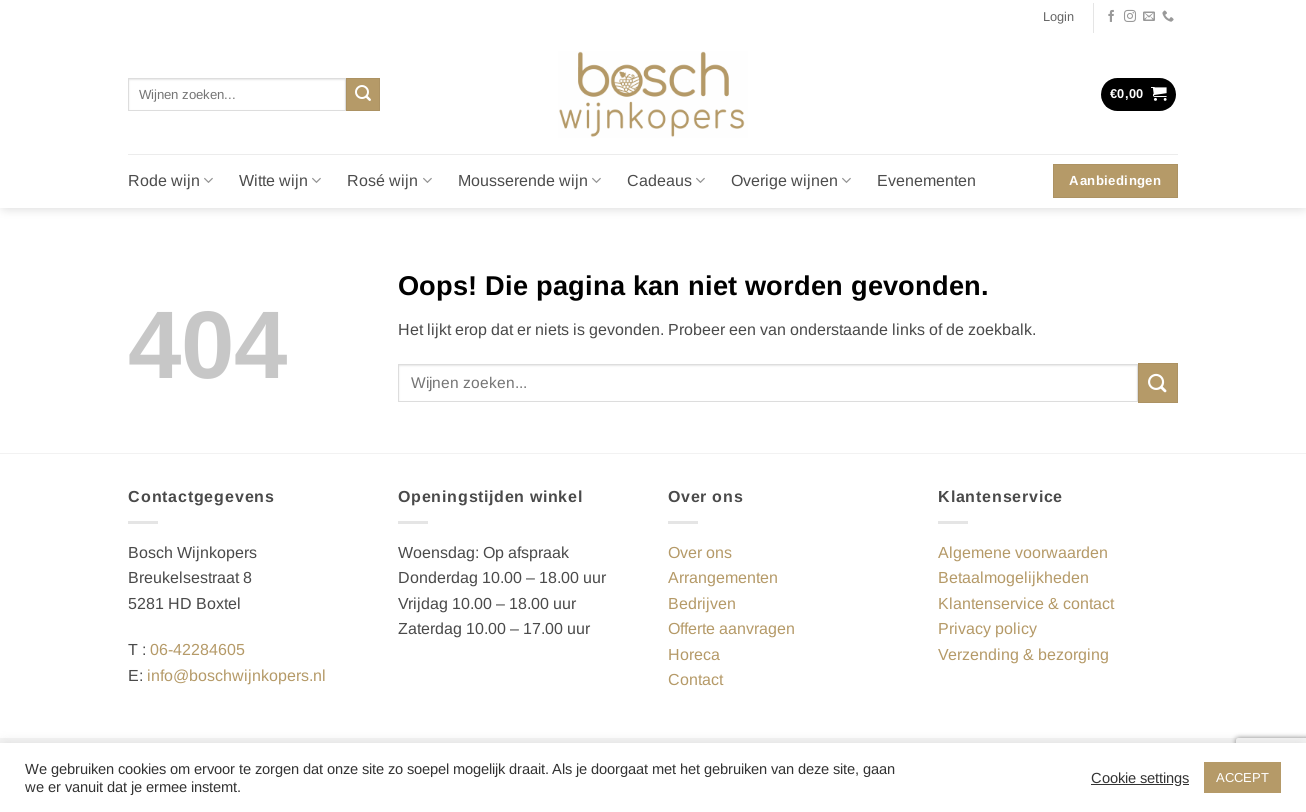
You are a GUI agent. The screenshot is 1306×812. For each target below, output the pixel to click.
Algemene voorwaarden (1023, 552)
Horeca (694, 654)
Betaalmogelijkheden (1013, 577)
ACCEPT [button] (1242, 777)
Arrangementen (723, 577)
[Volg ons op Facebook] (1111, 17)
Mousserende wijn (529, 180)
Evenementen (926, 180)
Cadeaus (666, 180)
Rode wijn (170, 180)
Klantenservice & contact (1026, 603)
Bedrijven (702, 603)
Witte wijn (280, 180)
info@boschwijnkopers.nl (236, 675)
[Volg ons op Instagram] (1130, 17)
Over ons (700, 552)
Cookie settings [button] (1140, 778)
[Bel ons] (1168, 17)
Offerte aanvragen (731, 628)
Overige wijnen (791, 180)
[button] (1058, 17)
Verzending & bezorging (1023, 654)
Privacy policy (987, 628)
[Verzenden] (363, 95)
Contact (695, 679)
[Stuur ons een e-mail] (1149, 17)
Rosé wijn (389, 180)
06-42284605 (197, 649)
